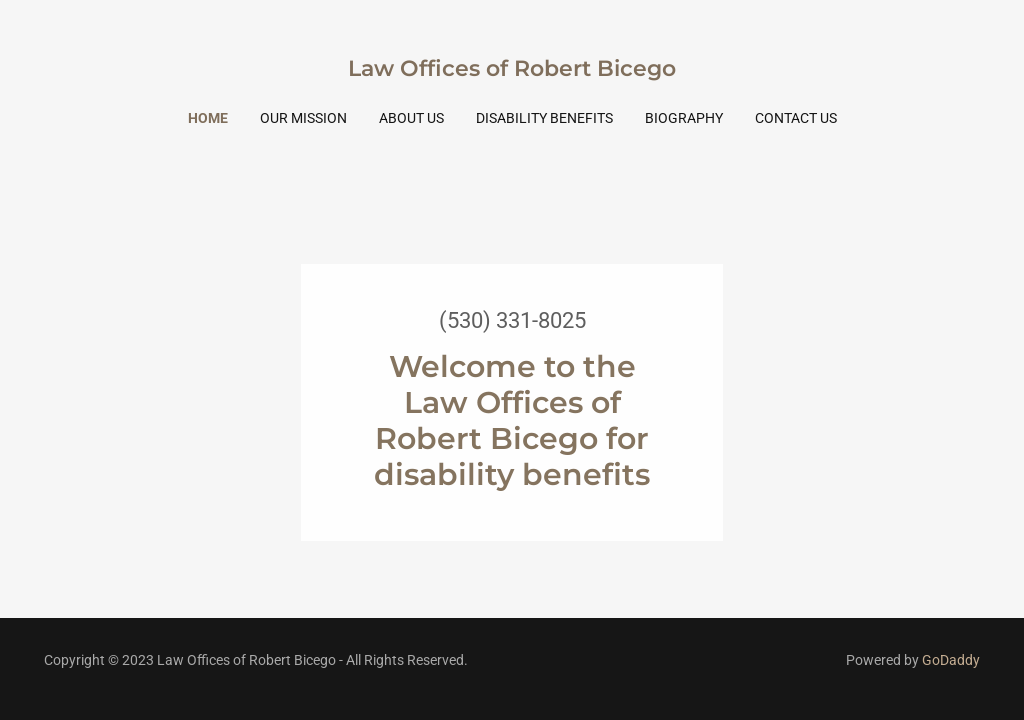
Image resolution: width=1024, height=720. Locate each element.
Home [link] (208, 118)
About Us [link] (411, 118)
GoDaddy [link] (951, 660)
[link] (512, 70)
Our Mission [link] (303, 118)
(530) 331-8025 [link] (512, 320)
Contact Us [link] (796, 118)
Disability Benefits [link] (544, 118)
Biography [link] (684, 118)
